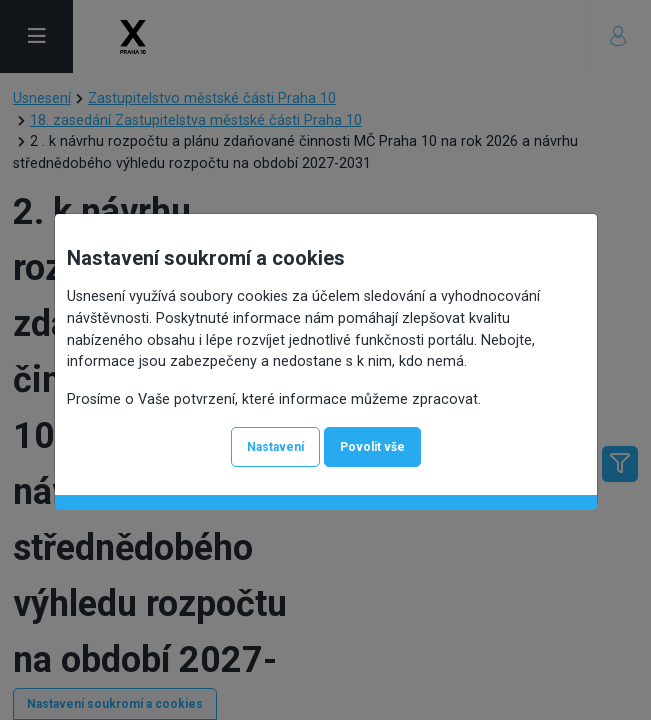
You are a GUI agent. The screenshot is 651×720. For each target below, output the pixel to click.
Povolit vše (372, 447)
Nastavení (275, 447)
